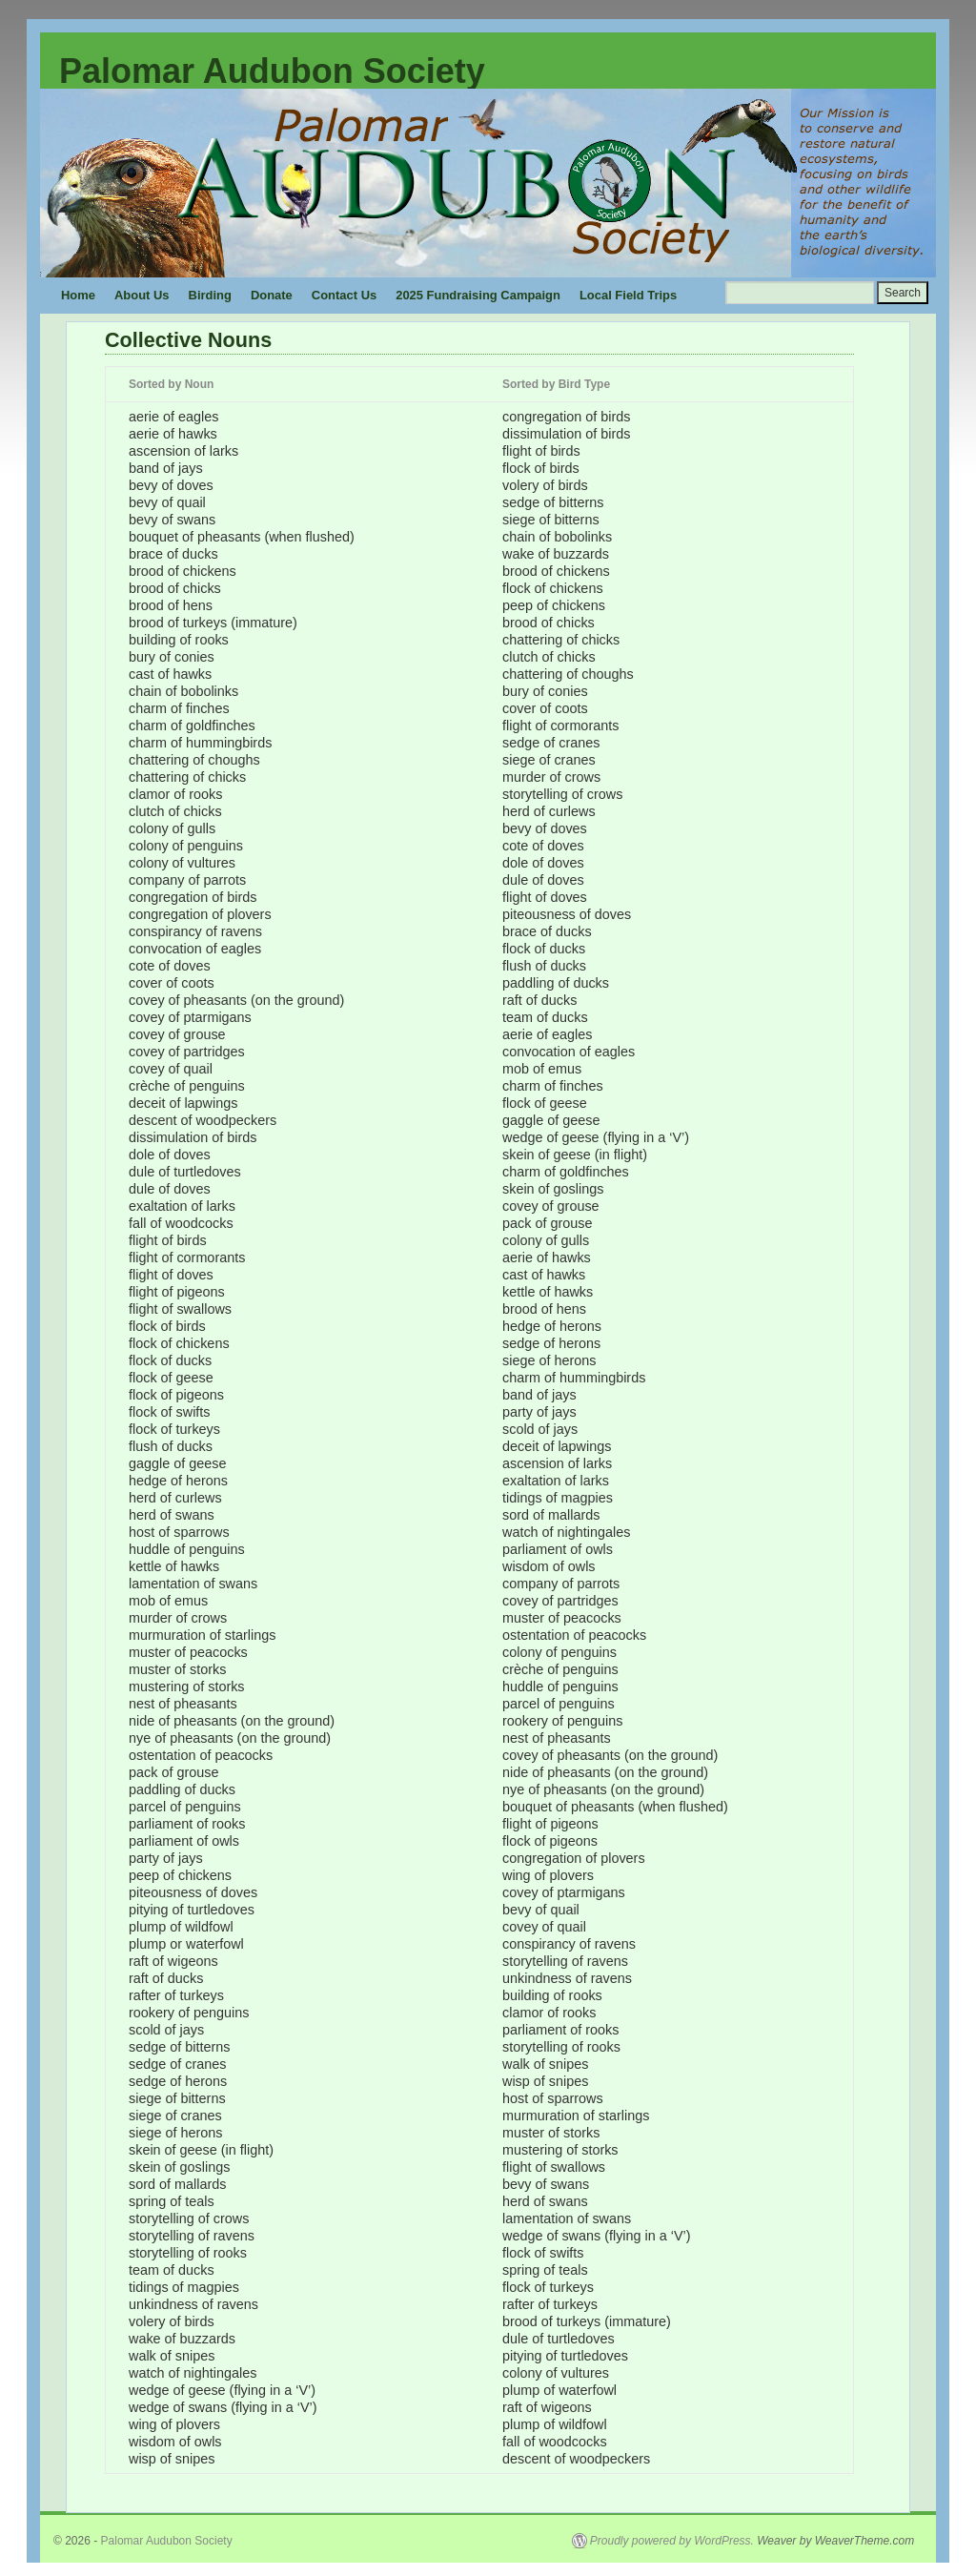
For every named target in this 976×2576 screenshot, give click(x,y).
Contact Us (344, 295)
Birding (210, 295)
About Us (142, 295)
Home (78, 295)
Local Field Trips (628, 295)
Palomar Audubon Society (272, 71)
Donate (272, 295)
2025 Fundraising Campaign (478, 295)
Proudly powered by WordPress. (672, 2540)
